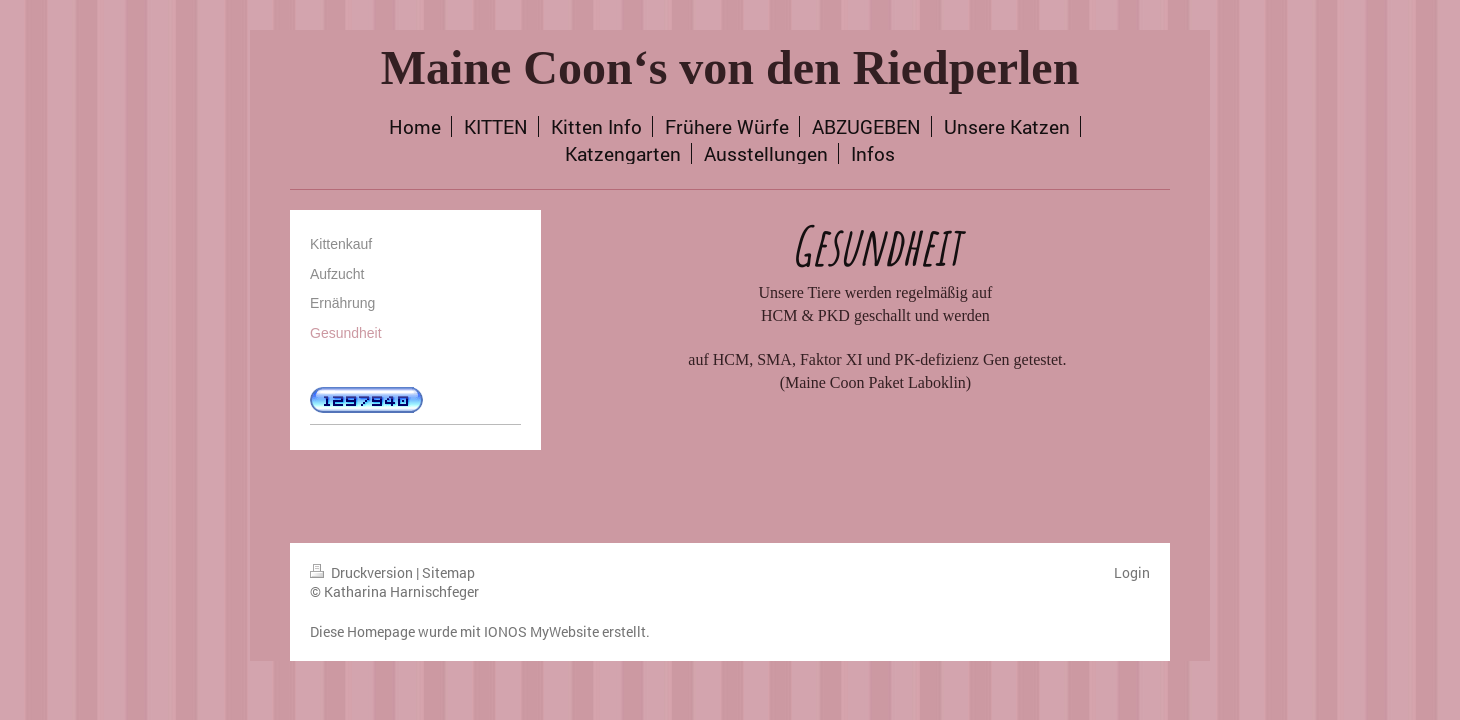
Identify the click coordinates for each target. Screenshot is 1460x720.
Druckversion (363, 572)
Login (1132, 572)
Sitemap (448, 572)
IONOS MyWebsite (541, 631)
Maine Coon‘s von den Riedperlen (730, 67)
